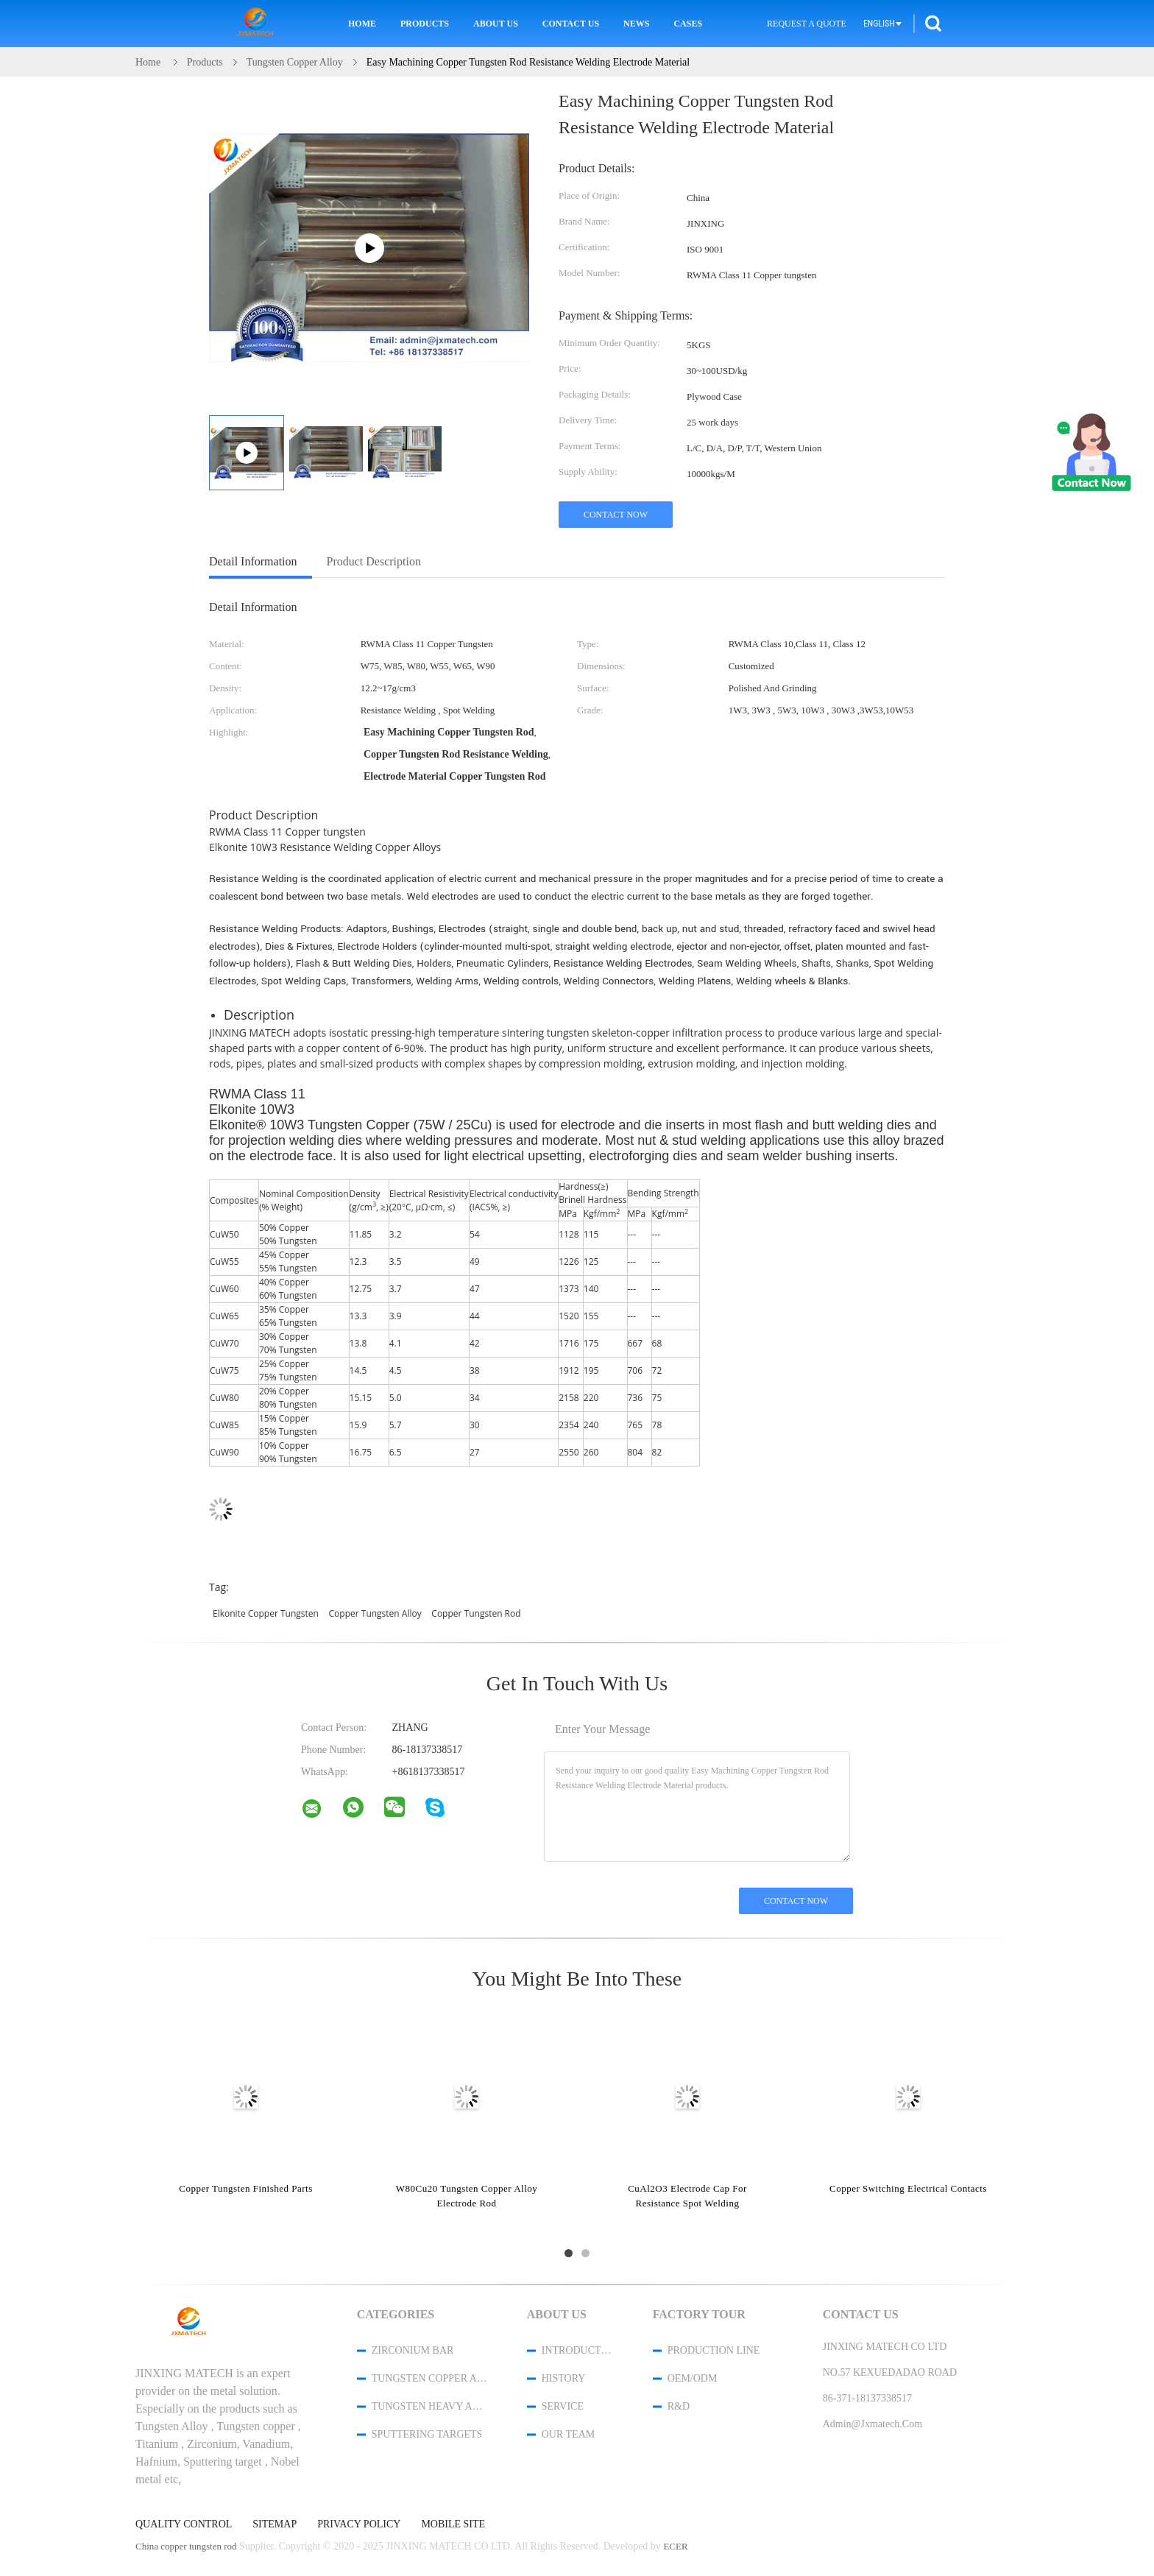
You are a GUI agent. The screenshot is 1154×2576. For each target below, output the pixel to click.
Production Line (714, 2350)
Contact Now (616, 514)
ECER (675, 2546)
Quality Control (183, 2524)
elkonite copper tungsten (266, 1613)
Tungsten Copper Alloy (430, 2378)
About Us (495, 23)
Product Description (374, 561)
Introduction (578, 2350)
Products (424, 23)
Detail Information (253, 561)
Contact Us (570, 23)
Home (362, 23)
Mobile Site (453, 2524)
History (564, 2378)
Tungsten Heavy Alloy (430, 2406)
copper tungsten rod (475, 1613)
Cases (687, 23)
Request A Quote (806, 23)
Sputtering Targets (427, 2434)
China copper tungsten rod (186, 2546)
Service (563, 2406)
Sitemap (274, 2524)
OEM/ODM (693, 2378)
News (636, 23)
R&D (679, 2406)
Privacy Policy (358, 2524)
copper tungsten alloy (375, 1613)
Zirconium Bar (413, 2350)
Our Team (568, 2434)
